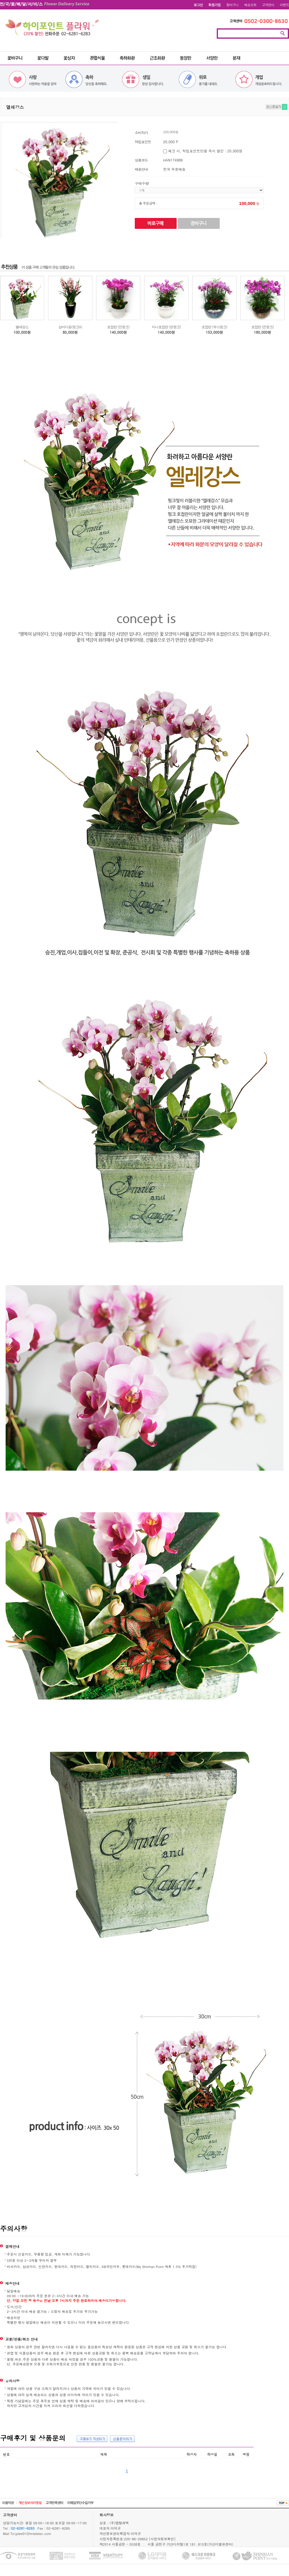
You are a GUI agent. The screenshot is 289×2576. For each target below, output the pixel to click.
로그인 (198, 4)
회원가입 (214, 4)
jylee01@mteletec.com (33, 2533)
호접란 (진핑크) (118, 326)
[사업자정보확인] (162, 2538)
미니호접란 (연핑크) (166, 326)
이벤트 (284, 4)
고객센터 (268, 4)
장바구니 (232, 4)
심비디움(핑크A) (70, 326)
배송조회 (250, 4)
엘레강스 (22, 326)
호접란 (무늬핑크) (214, 326)
